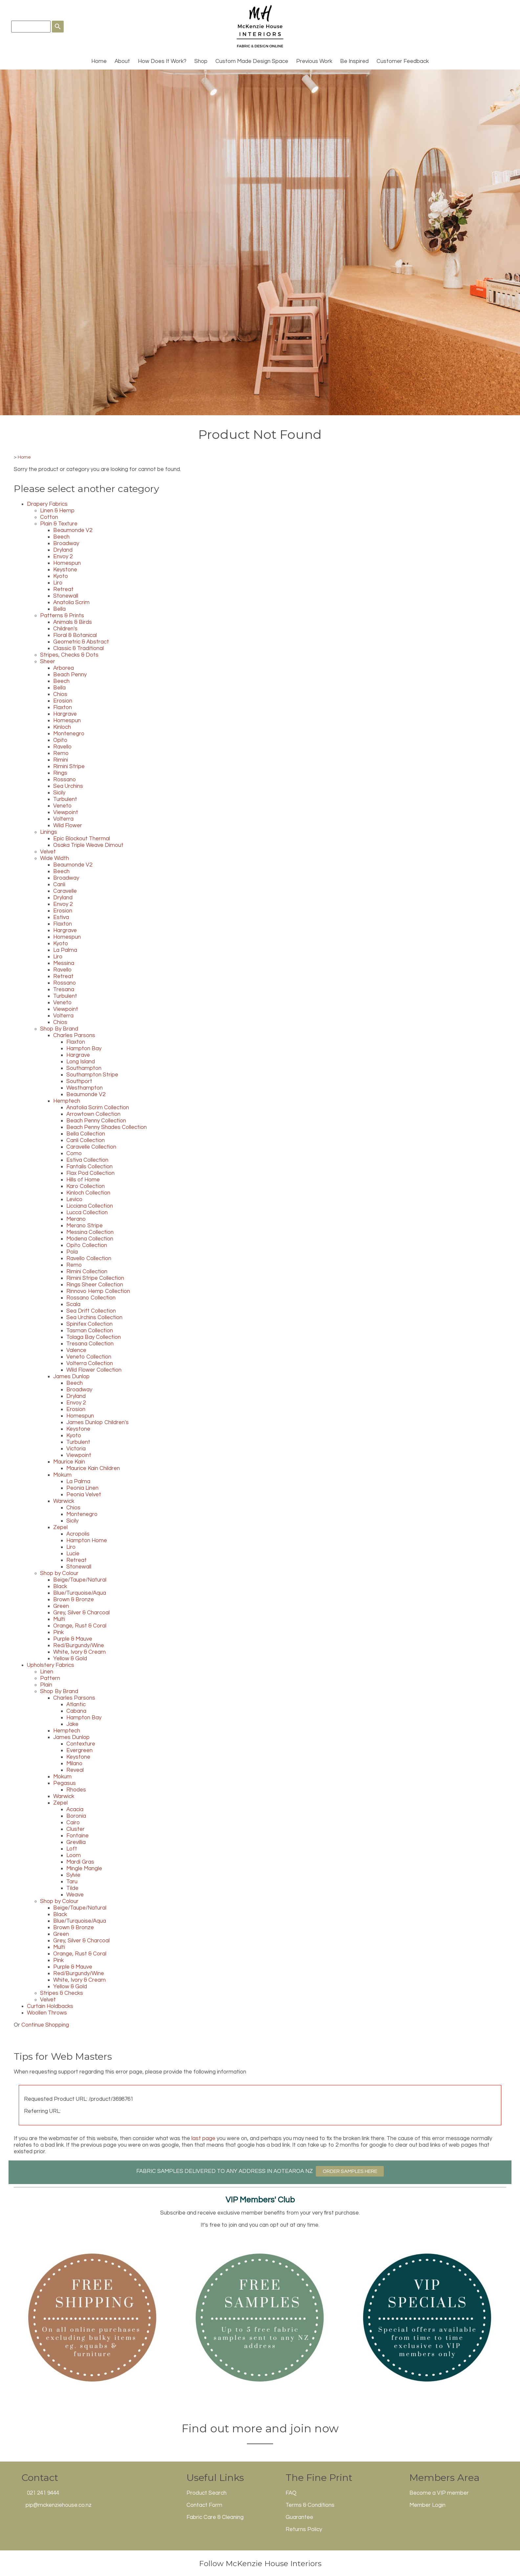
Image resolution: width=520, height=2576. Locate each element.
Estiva (61, 917)
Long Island (80, 1062)
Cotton (49, 517)
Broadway (66, 543)
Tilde (72, 1888)
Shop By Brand (59, 1029)
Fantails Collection (89, 1167)
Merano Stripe (84, 1226)
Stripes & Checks (61, 1993)
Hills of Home (83, 1180)
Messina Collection (90, 1232)
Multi (59, 1619)
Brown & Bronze (73, 1600)
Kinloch (62, 727)
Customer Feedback (403, 61)
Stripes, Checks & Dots (69, 655)
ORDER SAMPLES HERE (350, 2171)
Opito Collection (86, 1245)
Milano (74, 1764)
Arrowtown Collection (93, 1114)
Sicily (59, 793)
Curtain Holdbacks (50, 2006)
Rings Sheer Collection (94, 1285)
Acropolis (78, 1534)
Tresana (63, 989)
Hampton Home (86, 1541)
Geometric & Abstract (81, 642)
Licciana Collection (89, 1206)
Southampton (83, 1068)
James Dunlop (71, 1377)
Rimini (60, 760)
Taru (71, 1882)
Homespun (67, 563)
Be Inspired (354, 61)
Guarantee (299, 2517)
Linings (48, 832)
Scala (73, 1304)
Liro (57, 583)
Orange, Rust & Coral (79, 1626)
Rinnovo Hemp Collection (98, 1291)
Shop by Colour (59, 1573)
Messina (63, 963)
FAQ (291, 2493)
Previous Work (314, 61)
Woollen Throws (47, 2013)
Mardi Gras (80, 1862)
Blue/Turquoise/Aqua (79, 1593)
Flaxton (62, 707)
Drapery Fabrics (47, 504)
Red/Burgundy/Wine (78, 1645)
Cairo (73, 1823)
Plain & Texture (58, 524)
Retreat (63, 589)
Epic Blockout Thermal (81, 839)
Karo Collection (85, 1186)
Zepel (60, 1527)
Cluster (75, 1829)
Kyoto (60, 576)
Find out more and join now (260, 2428)
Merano (76, 1219)
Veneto (62, 806)
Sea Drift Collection (91, 1311)
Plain (46, 1685)
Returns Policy (304, 2529)
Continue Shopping (45, 2025)
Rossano (64, 780)
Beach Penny (70, 675)
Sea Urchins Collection (94, 1317)
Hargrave (65, 714)
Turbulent (65, 799)
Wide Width (54, 858)
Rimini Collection (86, 1272)
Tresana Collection (90, 1344)
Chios (60, 694)
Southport (79, 1081)
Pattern (50, 1678)
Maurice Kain (69, 1462)
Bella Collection (85, 1134)
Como (74, 1153)
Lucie (72, 1554)
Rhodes (76, 1790)
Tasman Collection (89, 1331)
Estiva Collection (87, 1160)
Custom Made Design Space (251, 61)
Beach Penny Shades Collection (106, 1127)
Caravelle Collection (91, 1147)
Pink (58, 1632)
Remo (61, 753)
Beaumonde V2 (72, 530)
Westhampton (84, 1088)
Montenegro (68, 734)
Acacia (74, 1809)
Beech (61, 537)
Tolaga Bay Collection (93, 1337)
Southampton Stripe (92, 1075)
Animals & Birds (72, 622)
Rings (60, 773)
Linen (46, 1672)
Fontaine (77, 1836)
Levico (74, 1199)
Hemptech (66, 1101)
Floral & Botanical (75, 635)
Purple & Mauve (72, 1639)
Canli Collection (85, 1140)
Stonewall (65, 596)
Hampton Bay (83, 1049)
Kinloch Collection (88, 1193)
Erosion (62, 701)
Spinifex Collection (89, 1324)
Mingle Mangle (84, 1868)
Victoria (76, 1449)
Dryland (63, 550)
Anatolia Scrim (71, 602)
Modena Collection (89, 1239)
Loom (73, 1855)
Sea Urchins (68, 786)
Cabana (76, 1711)
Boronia (76, 1816)
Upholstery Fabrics (50, 1665)
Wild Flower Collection (93, 1370)
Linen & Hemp (57, 511)
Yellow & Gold (70, 1659)
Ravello (62, 747)
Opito (60, 740)
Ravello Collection (88, 1258)
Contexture (80, 1744)
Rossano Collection (91, 1298)
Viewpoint (65, 812)
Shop (200, 61)
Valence (76, 1350)
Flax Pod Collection (90, 1173)
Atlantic (76, 1704)
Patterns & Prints (62, 616)
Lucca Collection (87, 1213)
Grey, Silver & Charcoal (81, 1613)
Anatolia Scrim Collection (97, 1108)
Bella (59, 609)
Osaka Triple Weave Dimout (88, 845)
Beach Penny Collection (96, 1121)
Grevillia (76, 1842)
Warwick (63, 1501)
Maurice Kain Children (93, 1468)
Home (99, 61)
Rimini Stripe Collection (95, 1278)
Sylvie (73, 1875)
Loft (71, 1849)
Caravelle (65, 891)
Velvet (48, 852)
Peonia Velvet (83, 1495)
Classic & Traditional (78, 648)
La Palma (65, 950)
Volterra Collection (89, 1363)
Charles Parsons (74, 1035)
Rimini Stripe (69, 766)
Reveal (75, 1770)
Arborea (63, 668)
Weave (75, 1895)
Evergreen (79, 1750)
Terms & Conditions (310, 2505)
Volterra (63, 819)
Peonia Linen (82, 1488)
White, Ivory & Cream (79, 1652)
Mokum (62, 1475)
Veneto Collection (88, 1357)
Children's (65, 629)
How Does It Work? (162, 61)
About (122, 61)
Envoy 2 (63, 557)
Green (61, 1606)
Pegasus (64, 1783)
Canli (59, 885)
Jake (72, 1724)
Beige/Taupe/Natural (79, 1580)
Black (60, 1586)
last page (203, 2138)
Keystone (65, 570)
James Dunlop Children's (97, 1422)
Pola (72, 1252)
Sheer (47, 661)
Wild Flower (67, 825)
